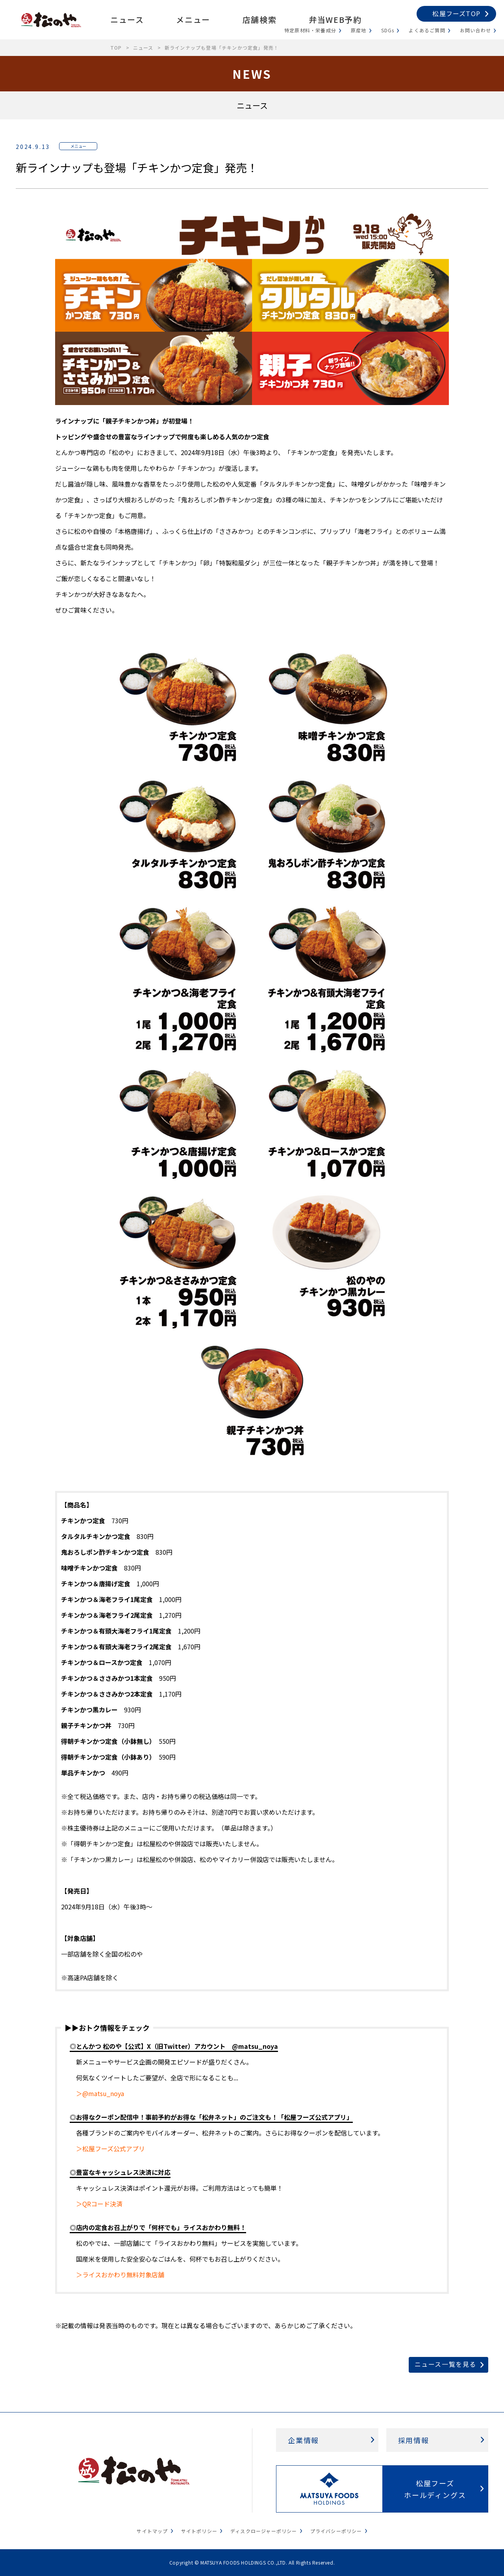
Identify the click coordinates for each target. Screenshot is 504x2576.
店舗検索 (259, 19)
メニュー (193, 19)
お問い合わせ (475, 30)
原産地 (359, 30)
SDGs (388, 30)
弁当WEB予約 (335, 19)
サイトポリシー (199, 2531)
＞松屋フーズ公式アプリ (110, 2148)
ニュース (127, 19)
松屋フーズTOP (456, 13)
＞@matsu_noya (100, 2093)
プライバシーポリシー (336, 2531)
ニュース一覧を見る (445, 2364)
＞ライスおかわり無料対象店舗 (120, 2274)
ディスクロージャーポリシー (263, 2531)
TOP (116, 47)
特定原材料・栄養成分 (310, 30)
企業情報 (303, 2440)
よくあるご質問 (427, 30)
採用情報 (413, 2440)
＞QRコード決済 (99, 2203)
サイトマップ (152, 2531)
